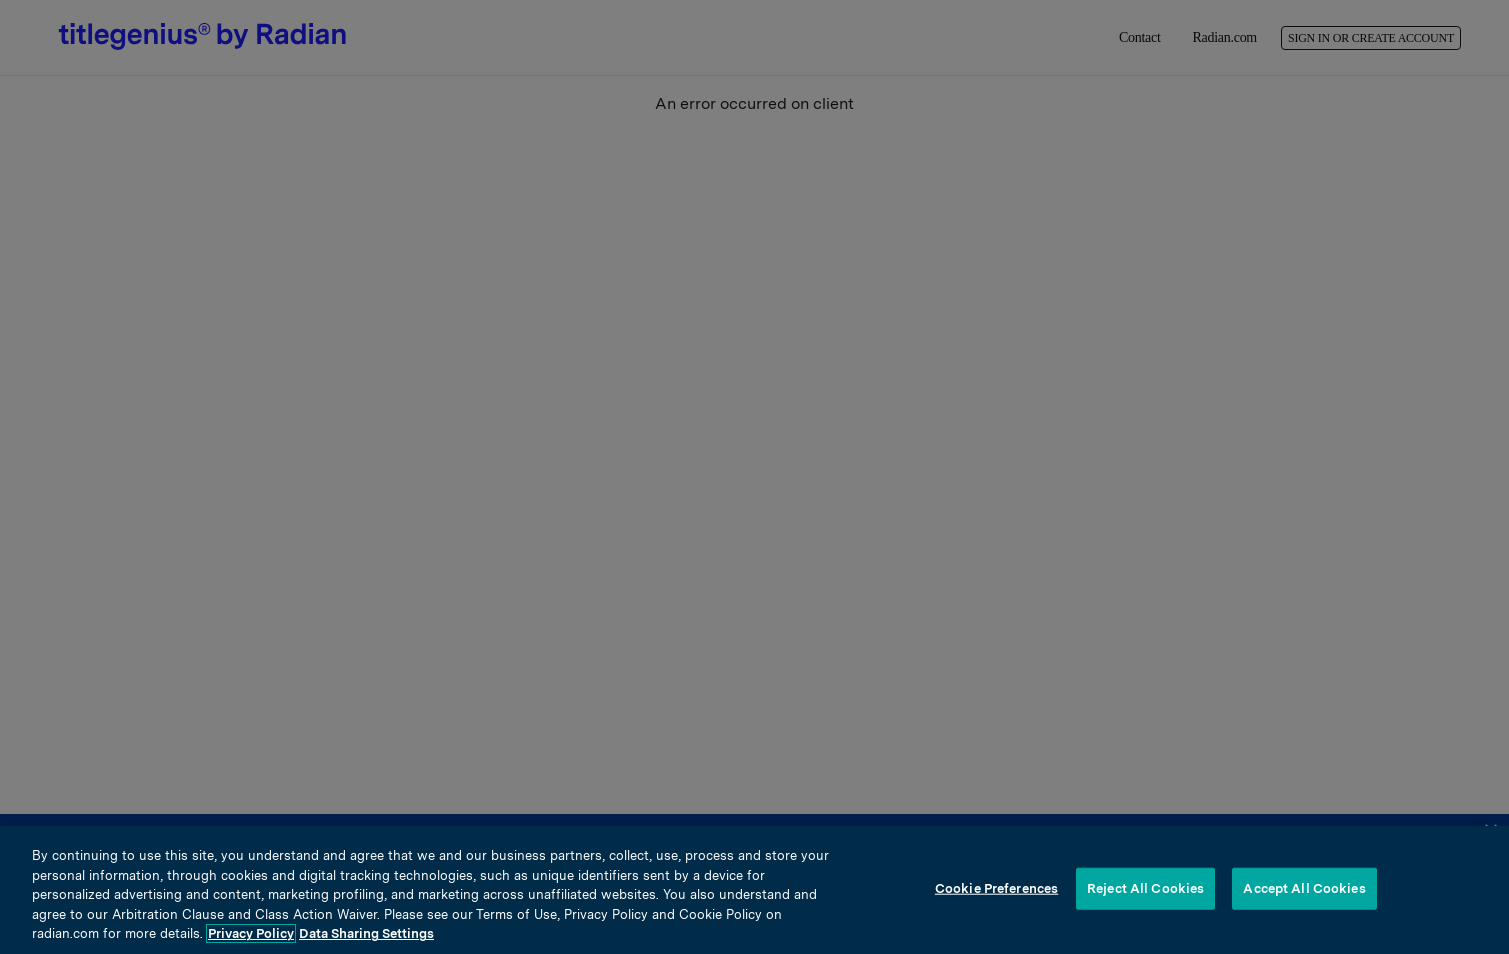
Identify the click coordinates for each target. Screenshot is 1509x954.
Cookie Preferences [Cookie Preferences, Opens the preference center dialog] (996, 888)
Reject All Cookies (1145, 888)
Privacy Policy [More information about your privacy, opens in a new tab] (251, 933)
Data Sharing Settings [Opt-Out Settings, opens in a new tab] (366, 933)
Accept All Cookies (1304, 888)
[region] (754, 890)
